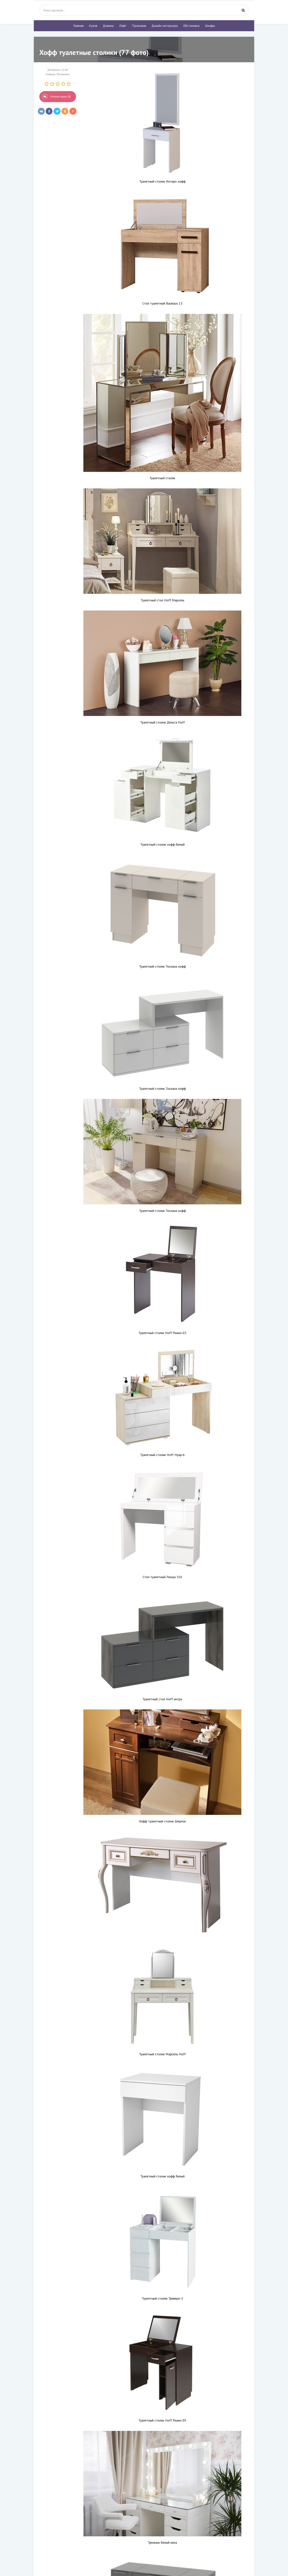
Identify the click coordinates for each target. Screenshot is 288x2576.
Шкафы (210, 26)
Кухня (93, 26)
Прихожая (139, 26)
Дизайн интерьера (165, 26)
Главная (78, 26)
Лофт (123, 26)
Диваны (108, 26)
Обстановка (191, 26)
